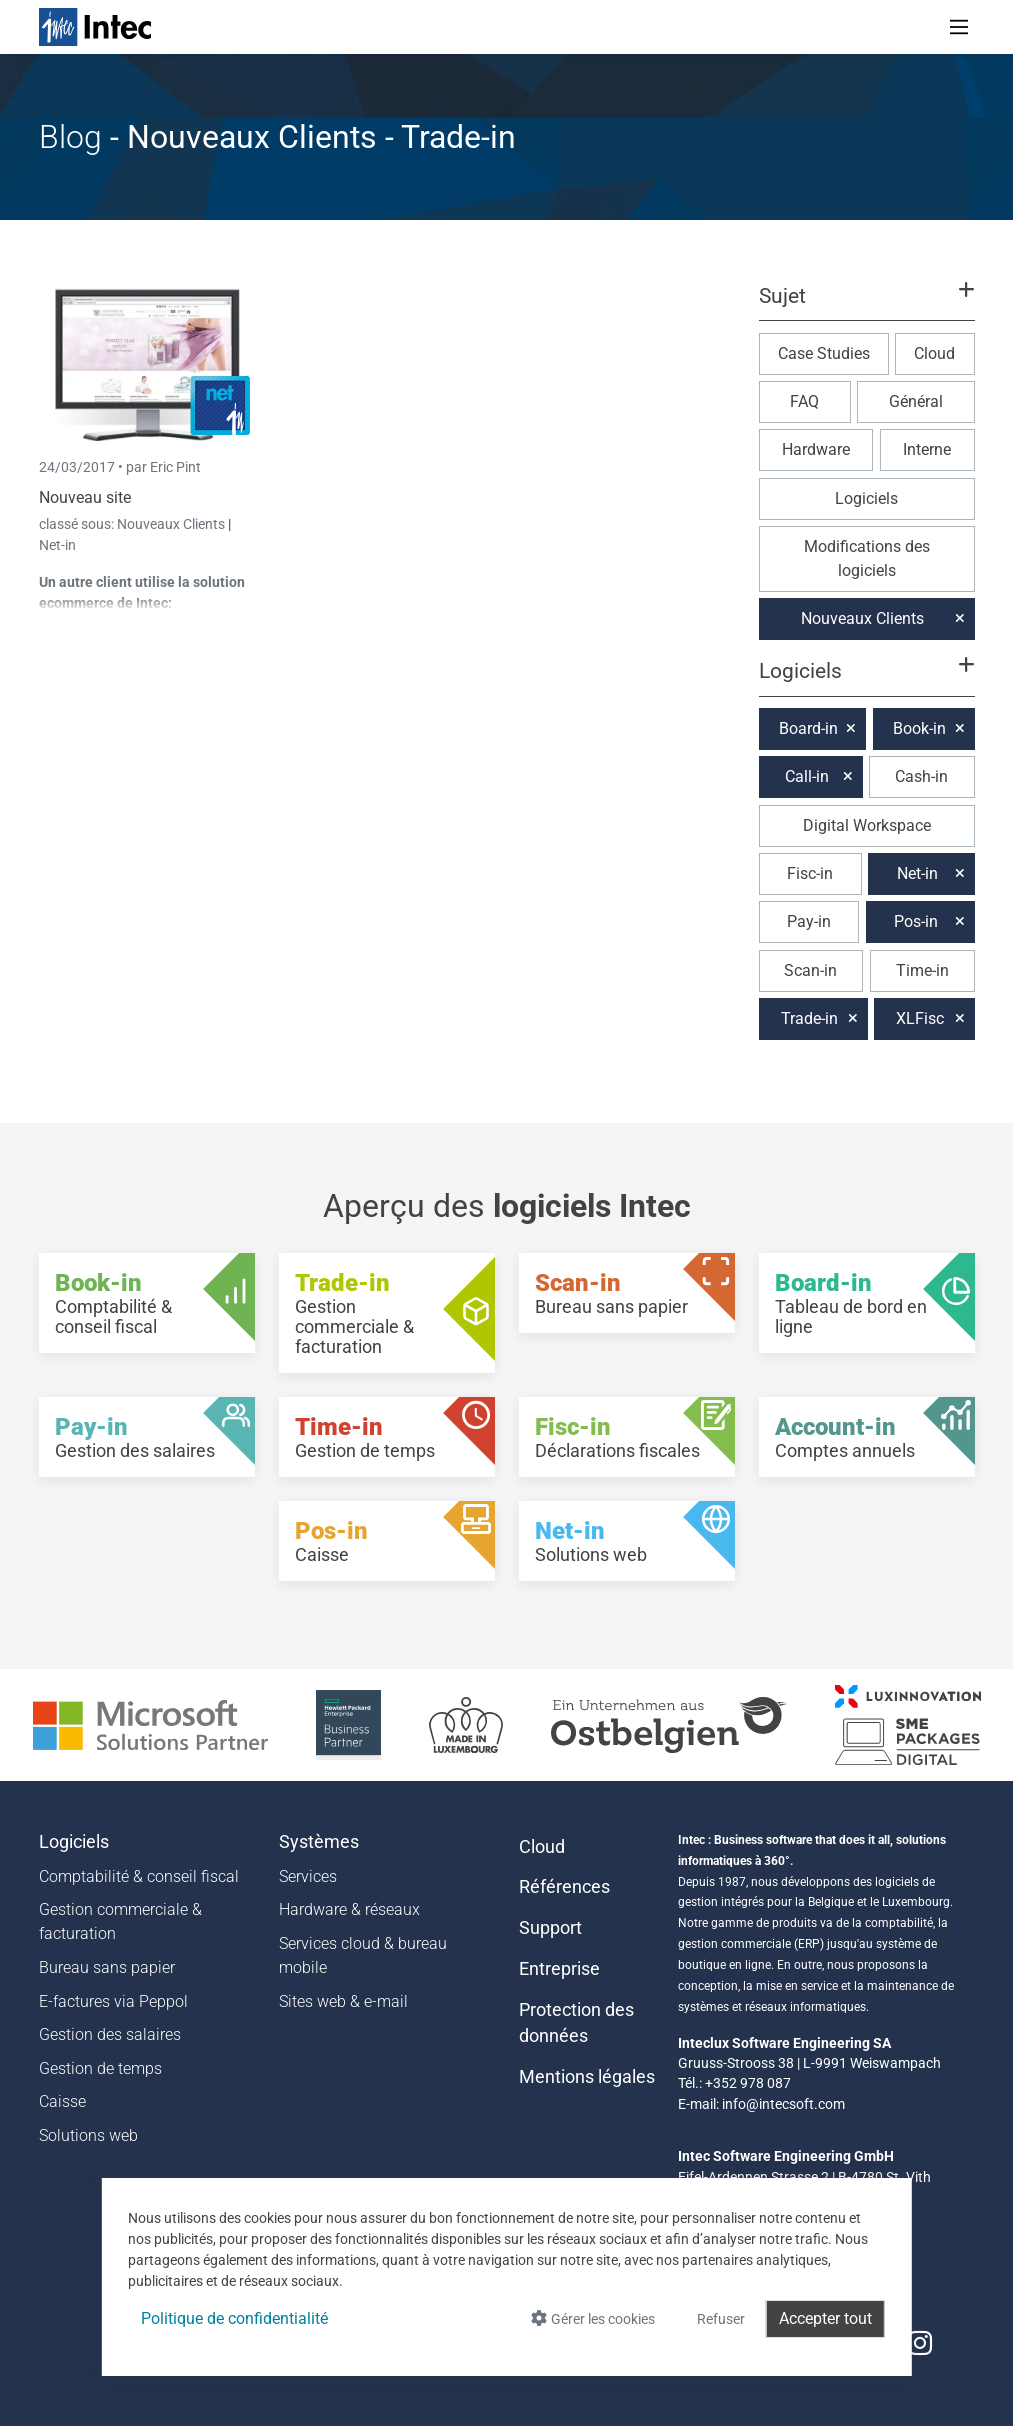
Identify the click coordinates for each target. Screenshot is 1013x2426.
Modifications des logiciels (867, 558)
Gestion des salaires (110, 2034)
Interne (927, 449)
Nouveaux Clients (172, 524)
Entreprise (559, 1969)
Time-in (922, 970)
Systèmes (319, 1842)
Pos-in (916, 921)
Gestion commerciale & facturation (120, 1921)
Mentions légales (587, 2077)
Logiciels (866, 498)
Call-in (807, 776)
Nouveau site (85, 497)
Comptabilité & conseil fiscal (139, 1876)
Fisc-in (810, 873)
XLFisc (920, 1018)
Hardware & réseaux (349, 1909)
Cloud (934, 353)
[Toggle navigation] (959, 27)
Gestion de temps (100, 2068)
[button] (866, 305)
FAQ (804, 401)
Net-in (57, 545)
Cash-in (921, 776)
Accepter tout (825, 2318)
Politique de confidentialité (234, 2318)
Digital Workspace (867, 825)
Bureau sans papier (107, 1967)
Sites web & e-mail (343, 2001)
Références (564, 1887)
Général (916, 401)
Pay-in (809, 921)
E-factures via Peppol (113, 2001)
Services (308, 1876)
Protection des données (576, 2023)
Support (550, 1928)
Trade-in (809, 1018)
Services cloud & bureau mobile (363, 1955)
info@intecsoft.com (783, 2104)
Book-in (919, 728)
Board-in (808, 728)
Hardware (816, 449)
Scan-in (810, 970)
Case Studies (824, 353)
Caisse (62, 2101)
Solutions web (88, 2135)
